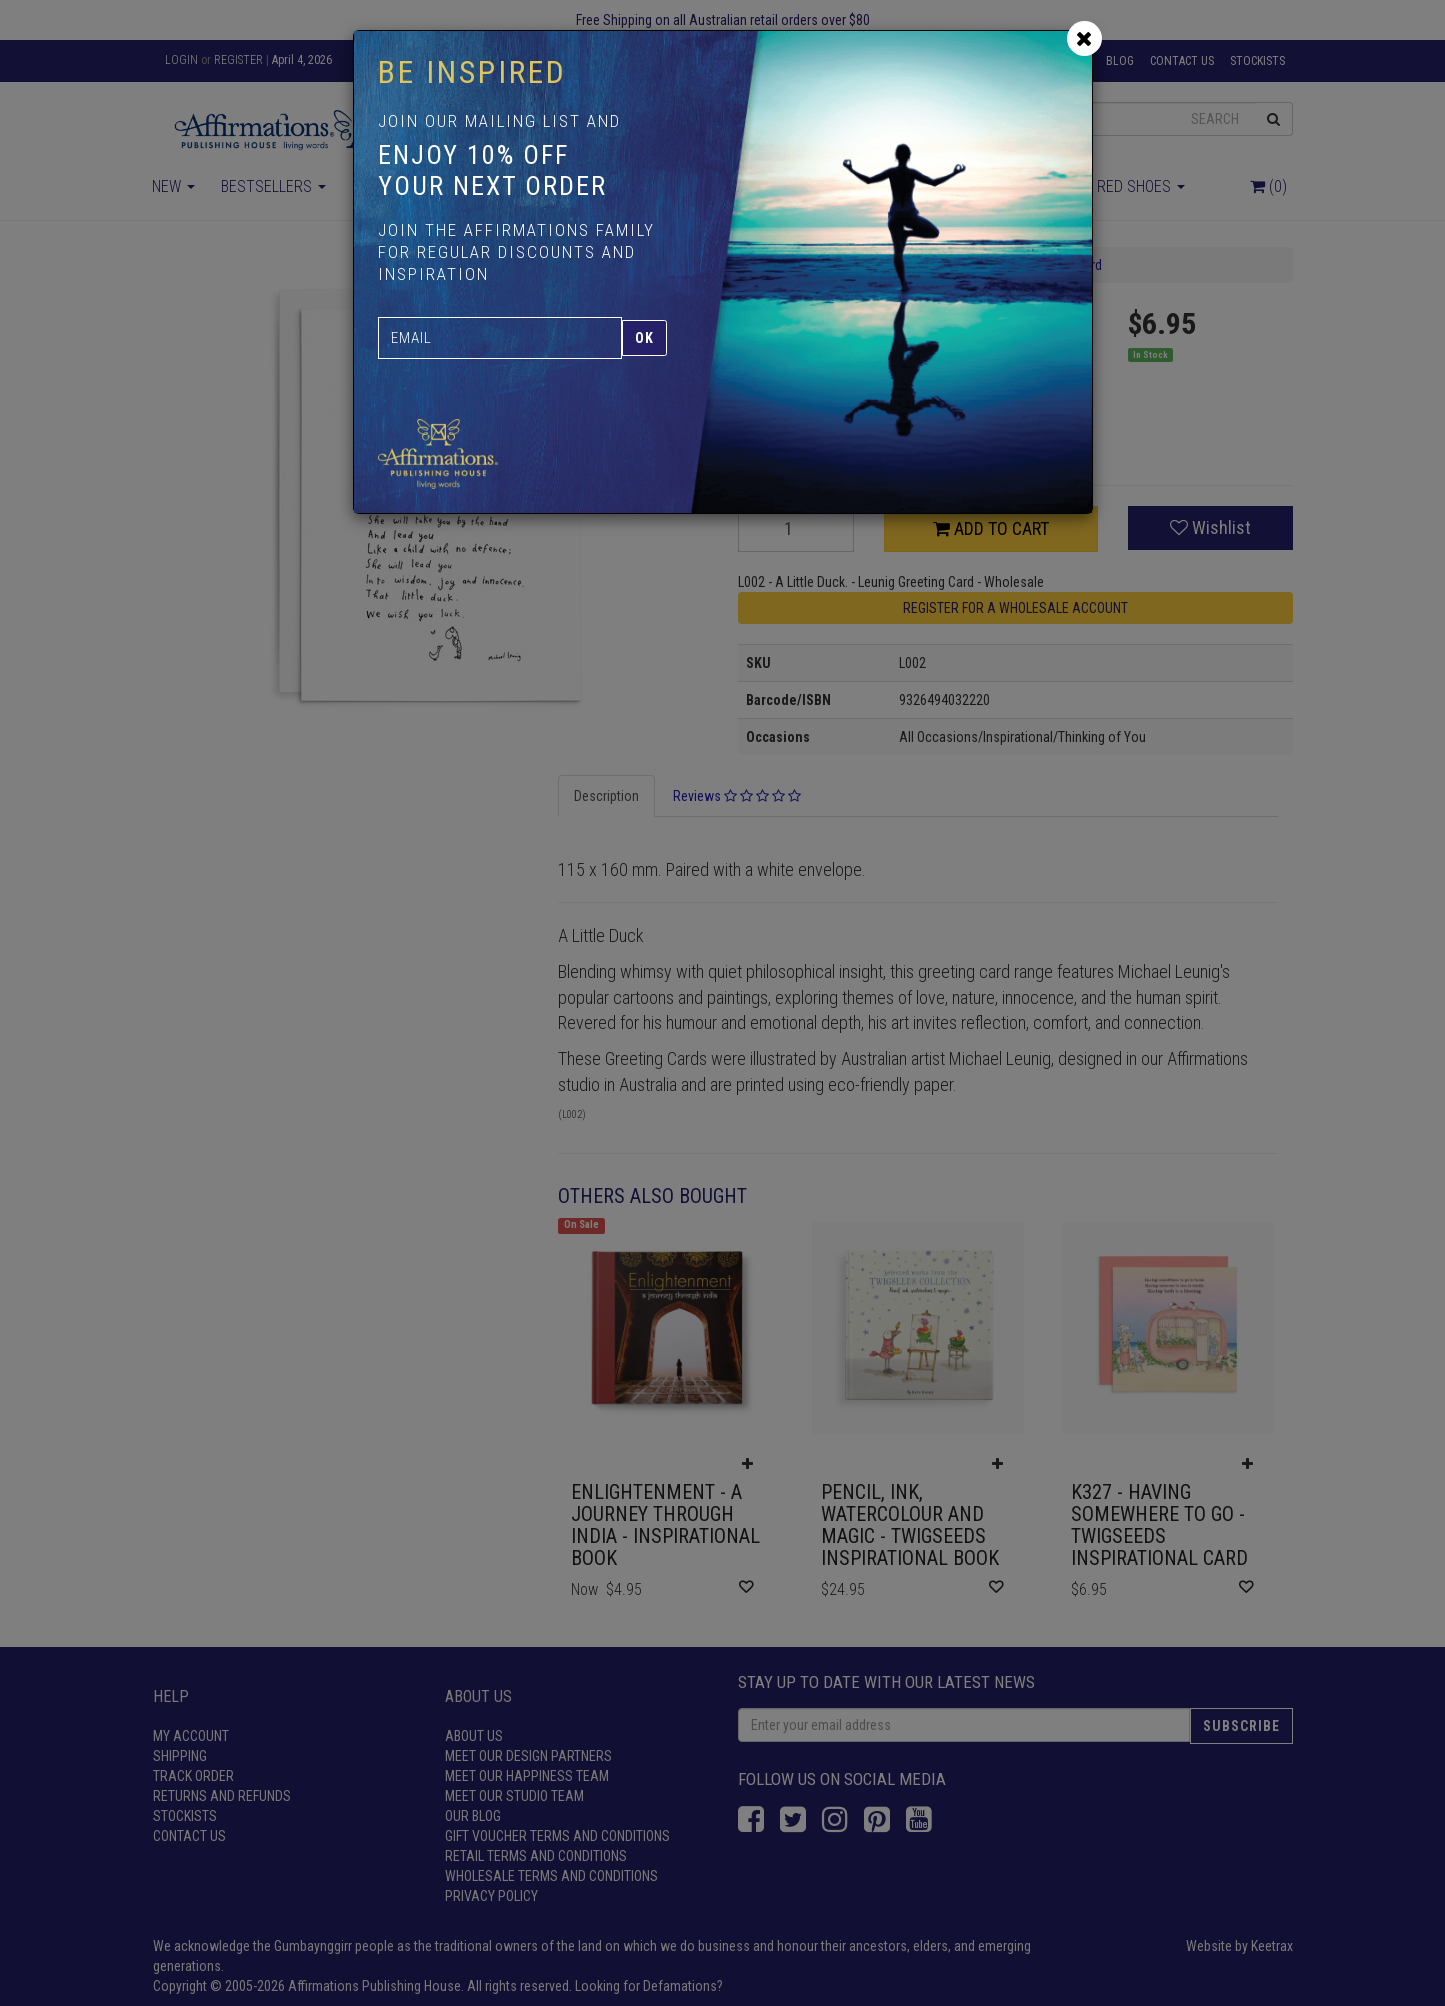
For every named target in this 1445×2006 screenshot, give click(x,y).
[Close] (1084, 38)
